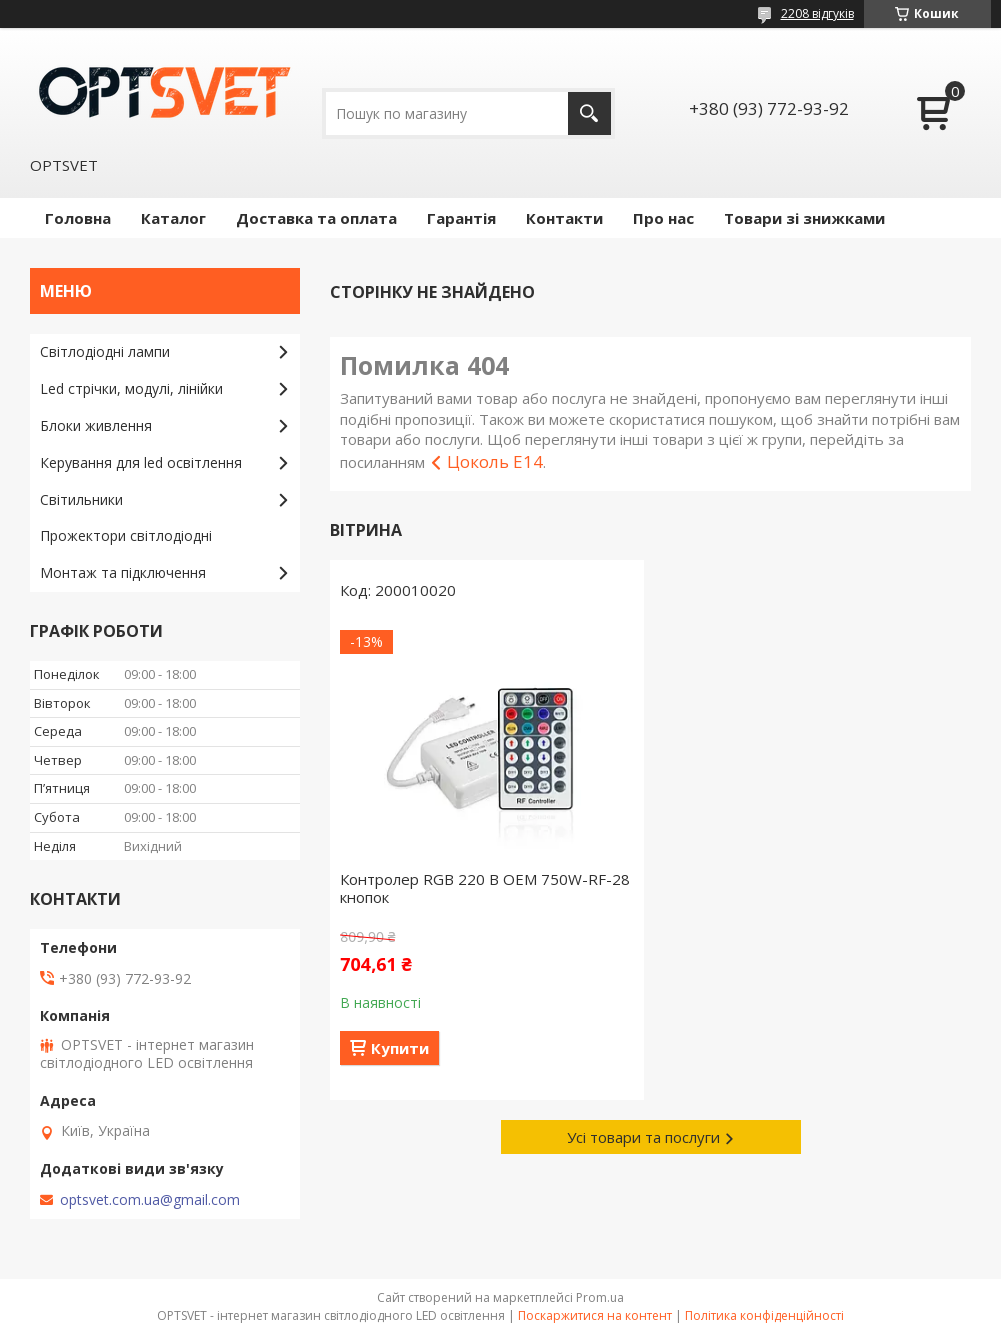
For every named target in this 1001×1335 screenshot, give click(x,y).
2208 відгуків (817, 13)
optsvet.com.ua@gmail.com (150, 1200)
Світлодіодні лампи (105, 351)
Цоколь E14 (495, 461)
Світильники (81, 499)
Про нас (663, 218)
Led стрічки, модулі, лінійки (131, 388)
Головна (78, 218)
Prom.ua (600, 1297)
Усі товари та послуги (643, 1137)
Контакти (564, 218)
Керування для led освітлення (141, 462)
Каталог (173, 218)
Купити (400, 1048)
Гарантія (461, 218)
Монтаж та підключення (123, 572)
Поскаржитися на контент (595, 1315)
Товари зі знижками (804, 218)
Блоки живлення (96, 425)
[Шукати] (589, 113)
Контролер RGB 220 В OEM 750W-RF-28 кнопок (485, 888)
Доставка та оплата (316, 218)
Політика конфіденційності (764, 1315)
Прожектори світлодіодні (126, 535)
